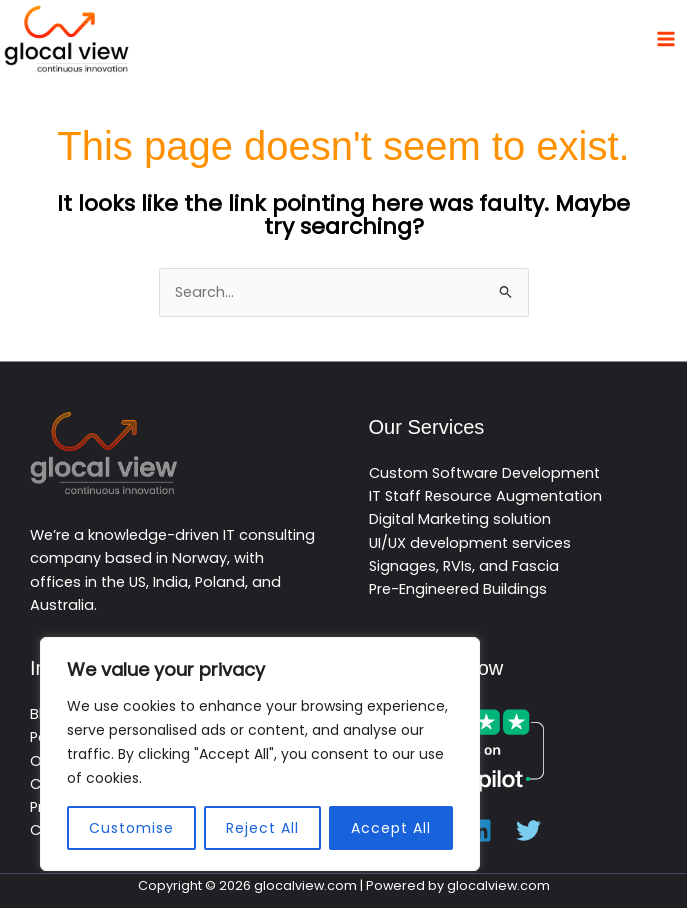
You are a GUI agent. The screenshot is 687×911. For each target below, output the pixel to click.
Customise (131, 828)
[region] (260, 754)
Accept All (391, 828)
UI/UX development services (470, 545)
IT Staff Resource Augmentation (485, 499)
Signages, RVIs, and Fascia (464, 569)
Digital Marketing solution (460, 522)
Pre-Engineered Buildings (458, 592)
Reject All (262, 828)
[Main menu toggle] (666, 40)
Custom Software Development (484, 475)
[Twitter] (528, 833)
